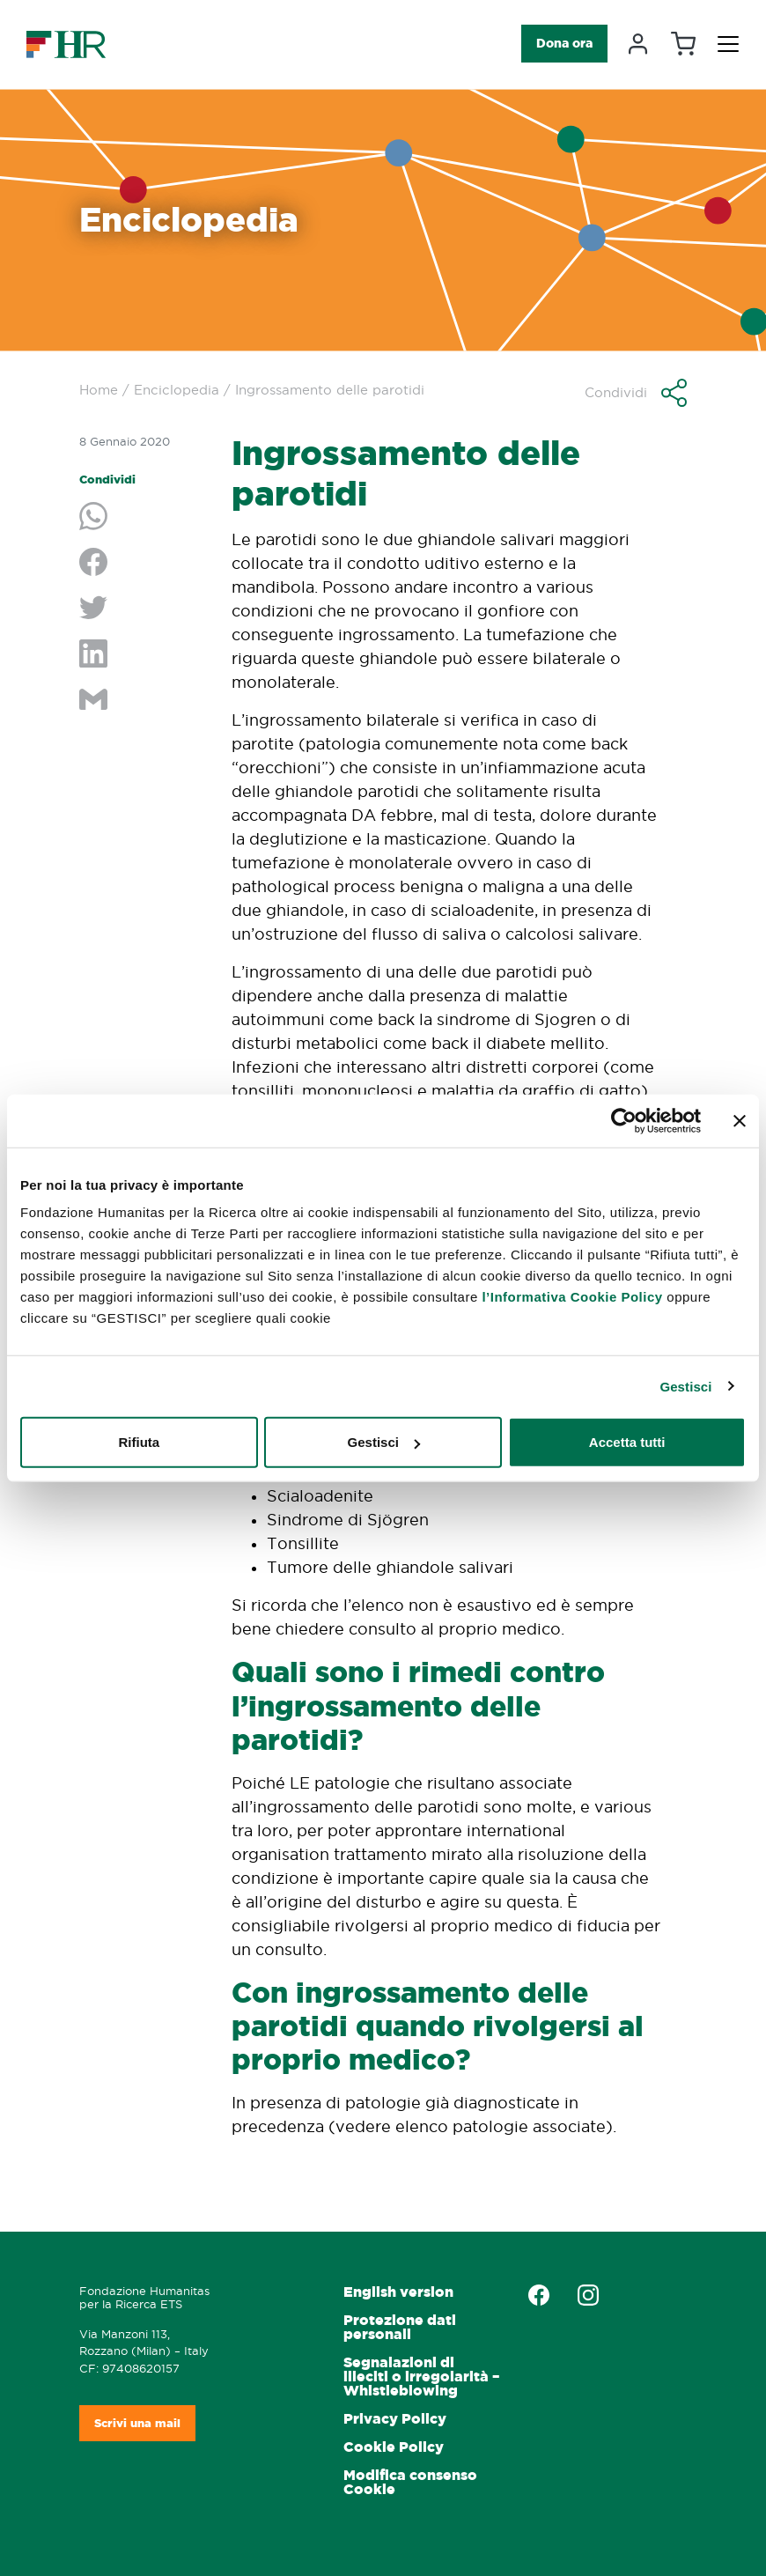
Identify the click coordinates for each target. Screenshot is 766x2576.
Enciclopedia (176, 389)
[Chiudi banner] (739, 1120)
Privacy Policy (394, 2418)
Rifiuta (138, 1442)
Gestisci (685, 1385)
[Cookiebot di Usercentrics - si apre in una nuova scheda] (624, 1120)
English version (398, 2291)
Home (98, 389)
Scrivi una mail (137, 2423)
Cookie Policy (393, 2446)
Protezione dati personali (399, 2327)
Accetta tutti (627, 1442)
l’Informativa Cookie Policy (572, 1296)
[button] (636, 393)
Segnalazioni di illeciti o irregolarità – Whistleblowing (421, 2376)
